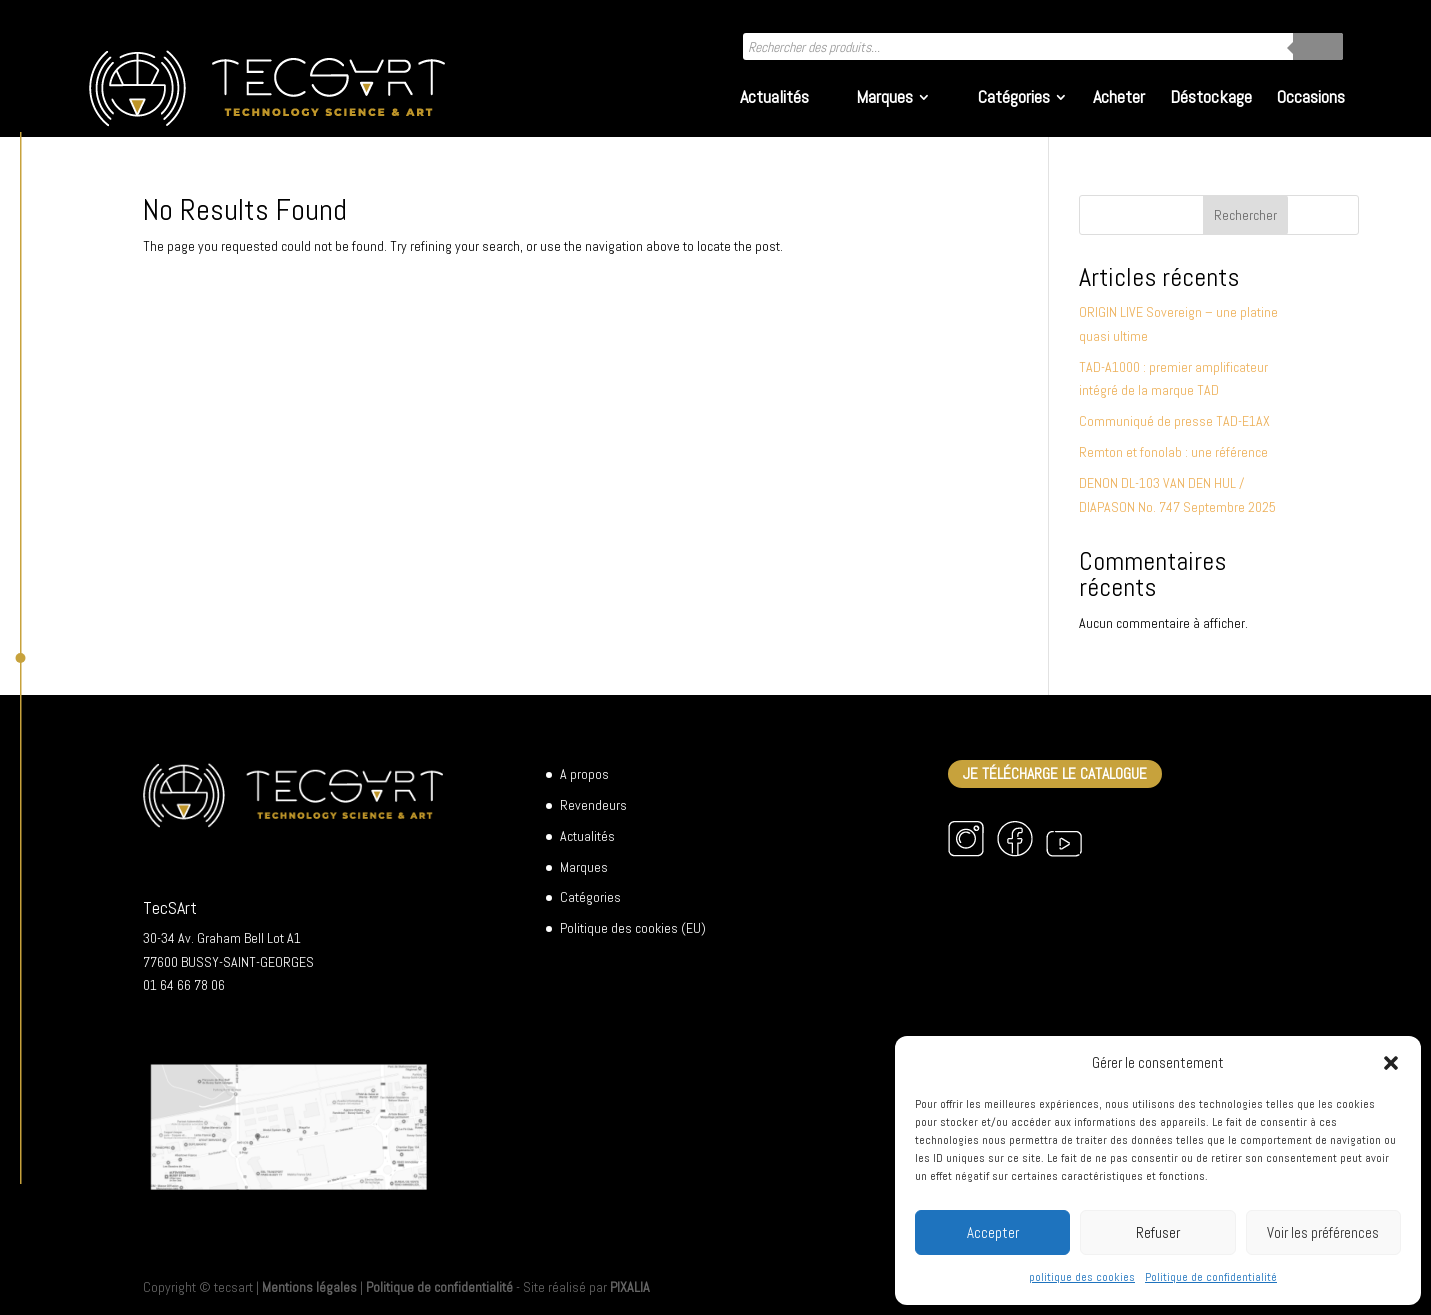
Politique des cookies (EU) (633, 928)
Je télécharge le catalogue (1055, 774)
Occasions (1311, 99)
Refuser (1158, 1232)
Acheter (1119, 99)
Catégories (1014, 99)
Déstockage (1211, 99)
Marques (884, 99)
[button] (1391, 1063)
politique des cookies (1082, 1277)
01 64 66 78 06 (184, 985)
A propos (584, 774)
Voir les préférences (1323, 1232)
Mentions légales (309, 1287)
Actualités (774, 99)
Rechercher (1245, 215)
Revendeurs (593, 805)
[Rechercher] (1318, 46)
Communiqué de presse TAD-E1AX (1174, 421)
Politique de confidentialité (1211, 1277)
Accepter (993, 1232)
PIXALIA (630, 1287)
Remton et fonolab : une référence (1173, 452)
